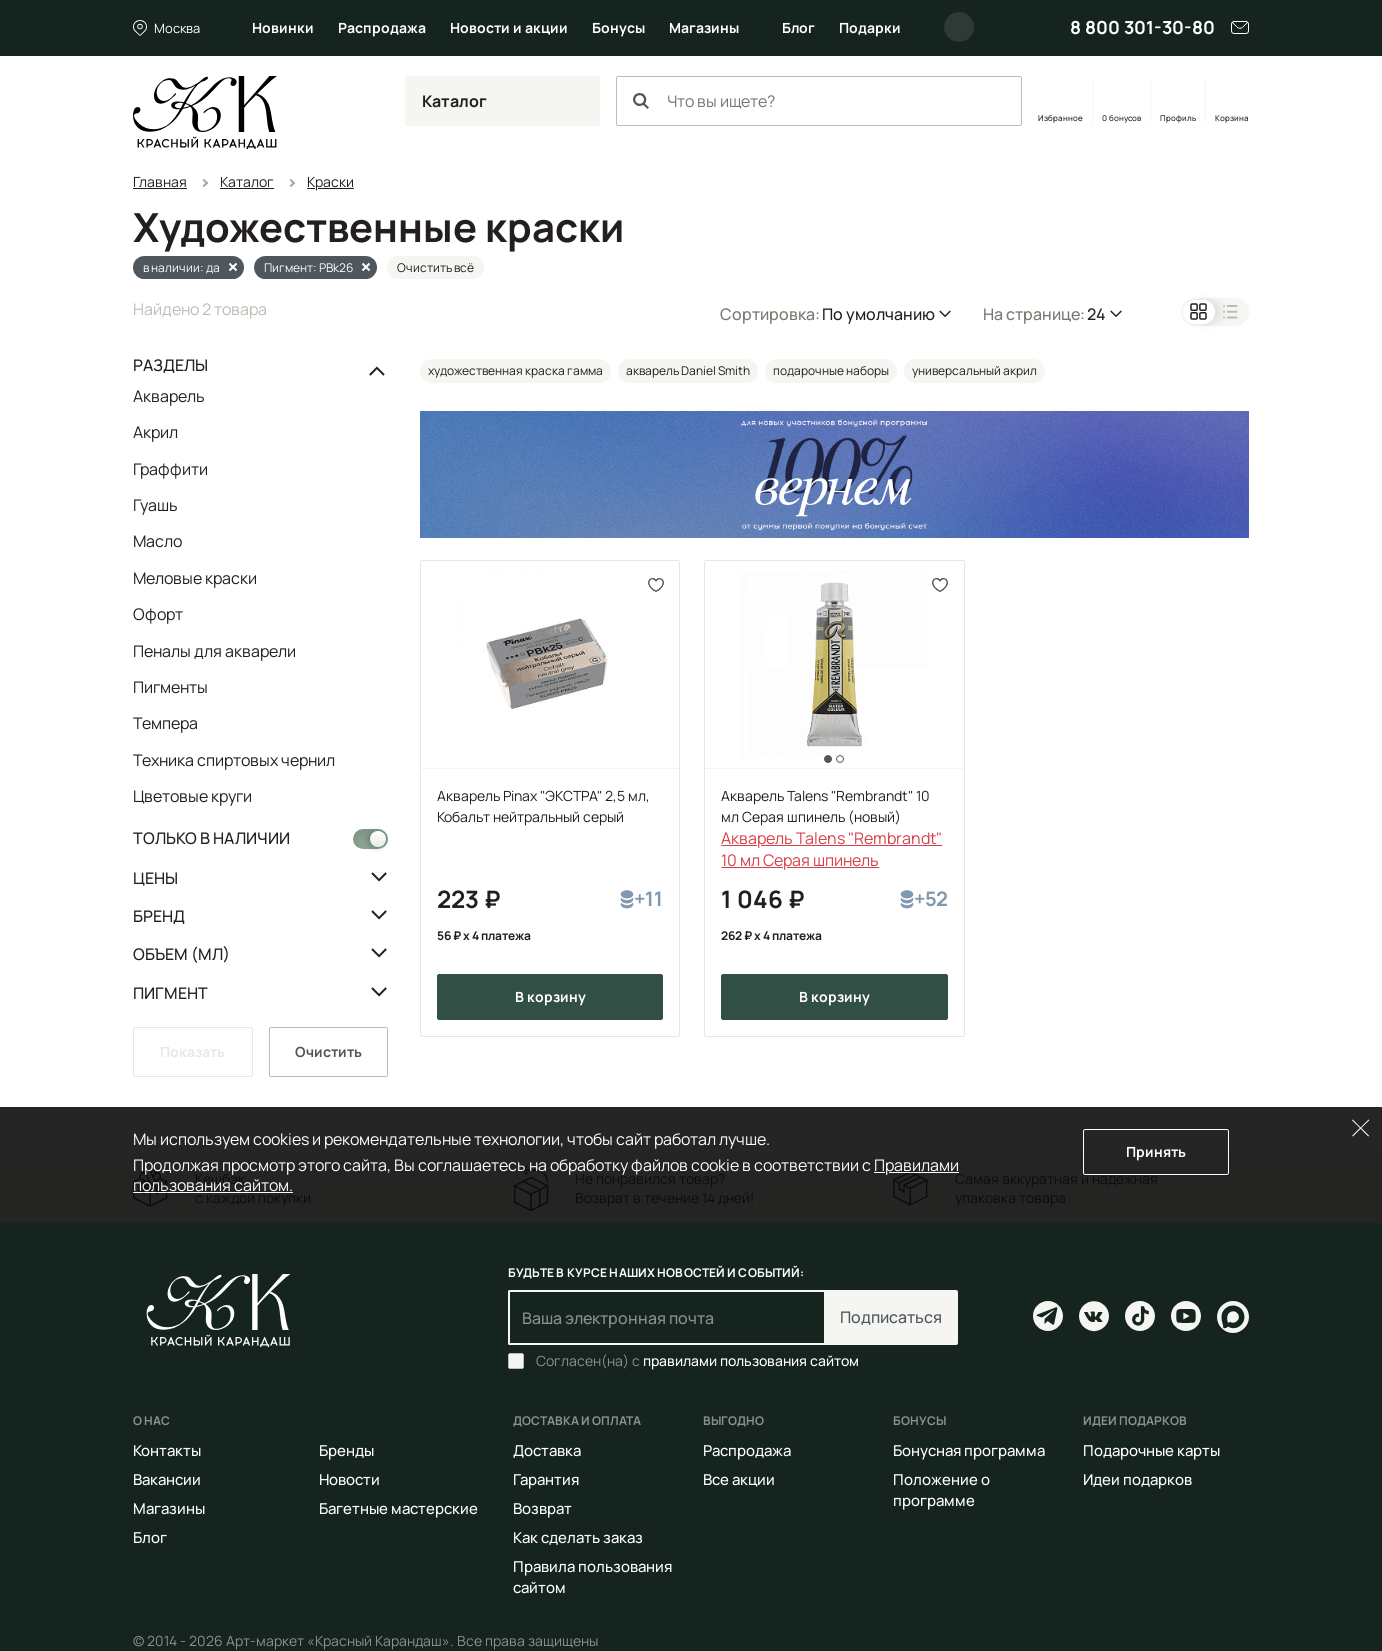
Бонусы (618, 27)
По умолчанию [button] (878, 314)
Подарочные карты (1151, 1450)
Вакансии (167, 1479)
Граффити (170, 469)
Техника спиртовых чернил (234, 760)
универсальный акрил (974, 370)
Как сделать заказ (578, 1537)
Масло (157, 541)
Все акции (739, 1479)
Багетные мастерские (398, 1508)
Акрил (155, 432)
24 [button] (1096, 314)
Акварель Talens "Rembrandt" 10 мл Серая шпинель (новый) (825, 806)
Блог (798, 27)
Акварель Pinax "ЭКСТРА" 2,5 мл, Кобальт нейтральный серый (543, 806)
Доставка (547, 1450)
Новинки (283, 27)
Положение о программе (941, 1490)
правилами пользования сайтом (751, 1360)
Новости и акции (509, 27)
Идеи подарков (1137, 1479)
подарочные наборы (831, 370)
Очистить (328, 1051)
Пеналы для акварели (214, 651)
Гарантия (546, 1479)
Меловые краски (195, 578)
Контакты (167, 1450)
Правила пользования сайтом (592, 1577)
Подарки (870, 27)
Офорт (158, 614)
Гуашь (155, 505)
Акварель (169, 397)
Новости (349, 1479)
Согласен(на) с (697, 1361)
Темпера (165, 723)
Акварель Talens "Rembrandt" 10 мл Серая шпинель (831, 849)
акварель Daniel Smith (688, 370)
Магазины (704, 27)
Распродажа (382, 27)
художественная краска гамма (515, 370)
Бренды (346, 1450)
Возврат (542, 1508)
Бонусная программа (969, 1450)
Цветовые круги (192, 795)
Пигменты (170, 687)
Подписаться (891, 1317)
